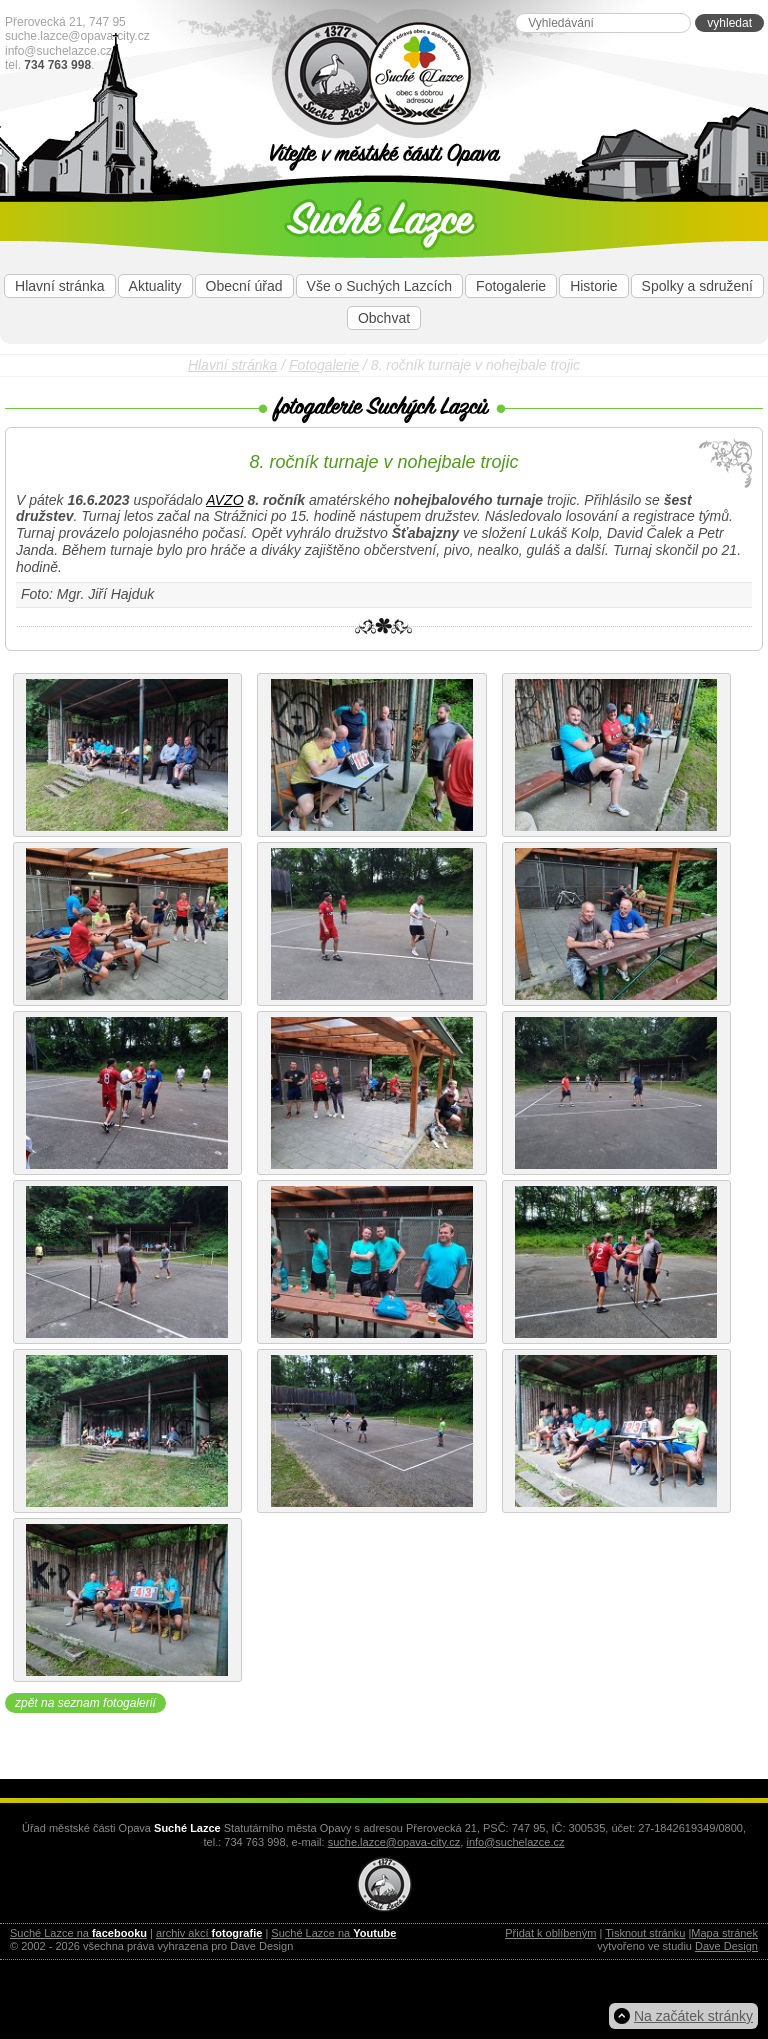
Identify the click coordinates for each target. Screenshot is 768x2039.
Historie (593, 286)
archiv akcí (209, 1933)
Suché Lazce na (78, 1933)
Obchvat (384, 318)
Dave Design (726, 1946)
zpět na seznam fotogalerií (85, 1703)
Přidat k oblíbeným (550, 1933)
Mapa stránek (724, 1933)
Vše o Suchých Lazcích (380, 286)
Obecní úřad (244, 286)
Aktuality (155, 286)
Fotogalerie (511, 286)
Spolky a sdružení (697, 286)
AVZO (224, 500)
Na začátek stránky (693, 2016)
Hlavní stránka (59, 286)
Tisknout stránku (645, 1933)
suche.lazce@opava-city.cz (77, 36)
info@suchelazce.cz (58, 51)
